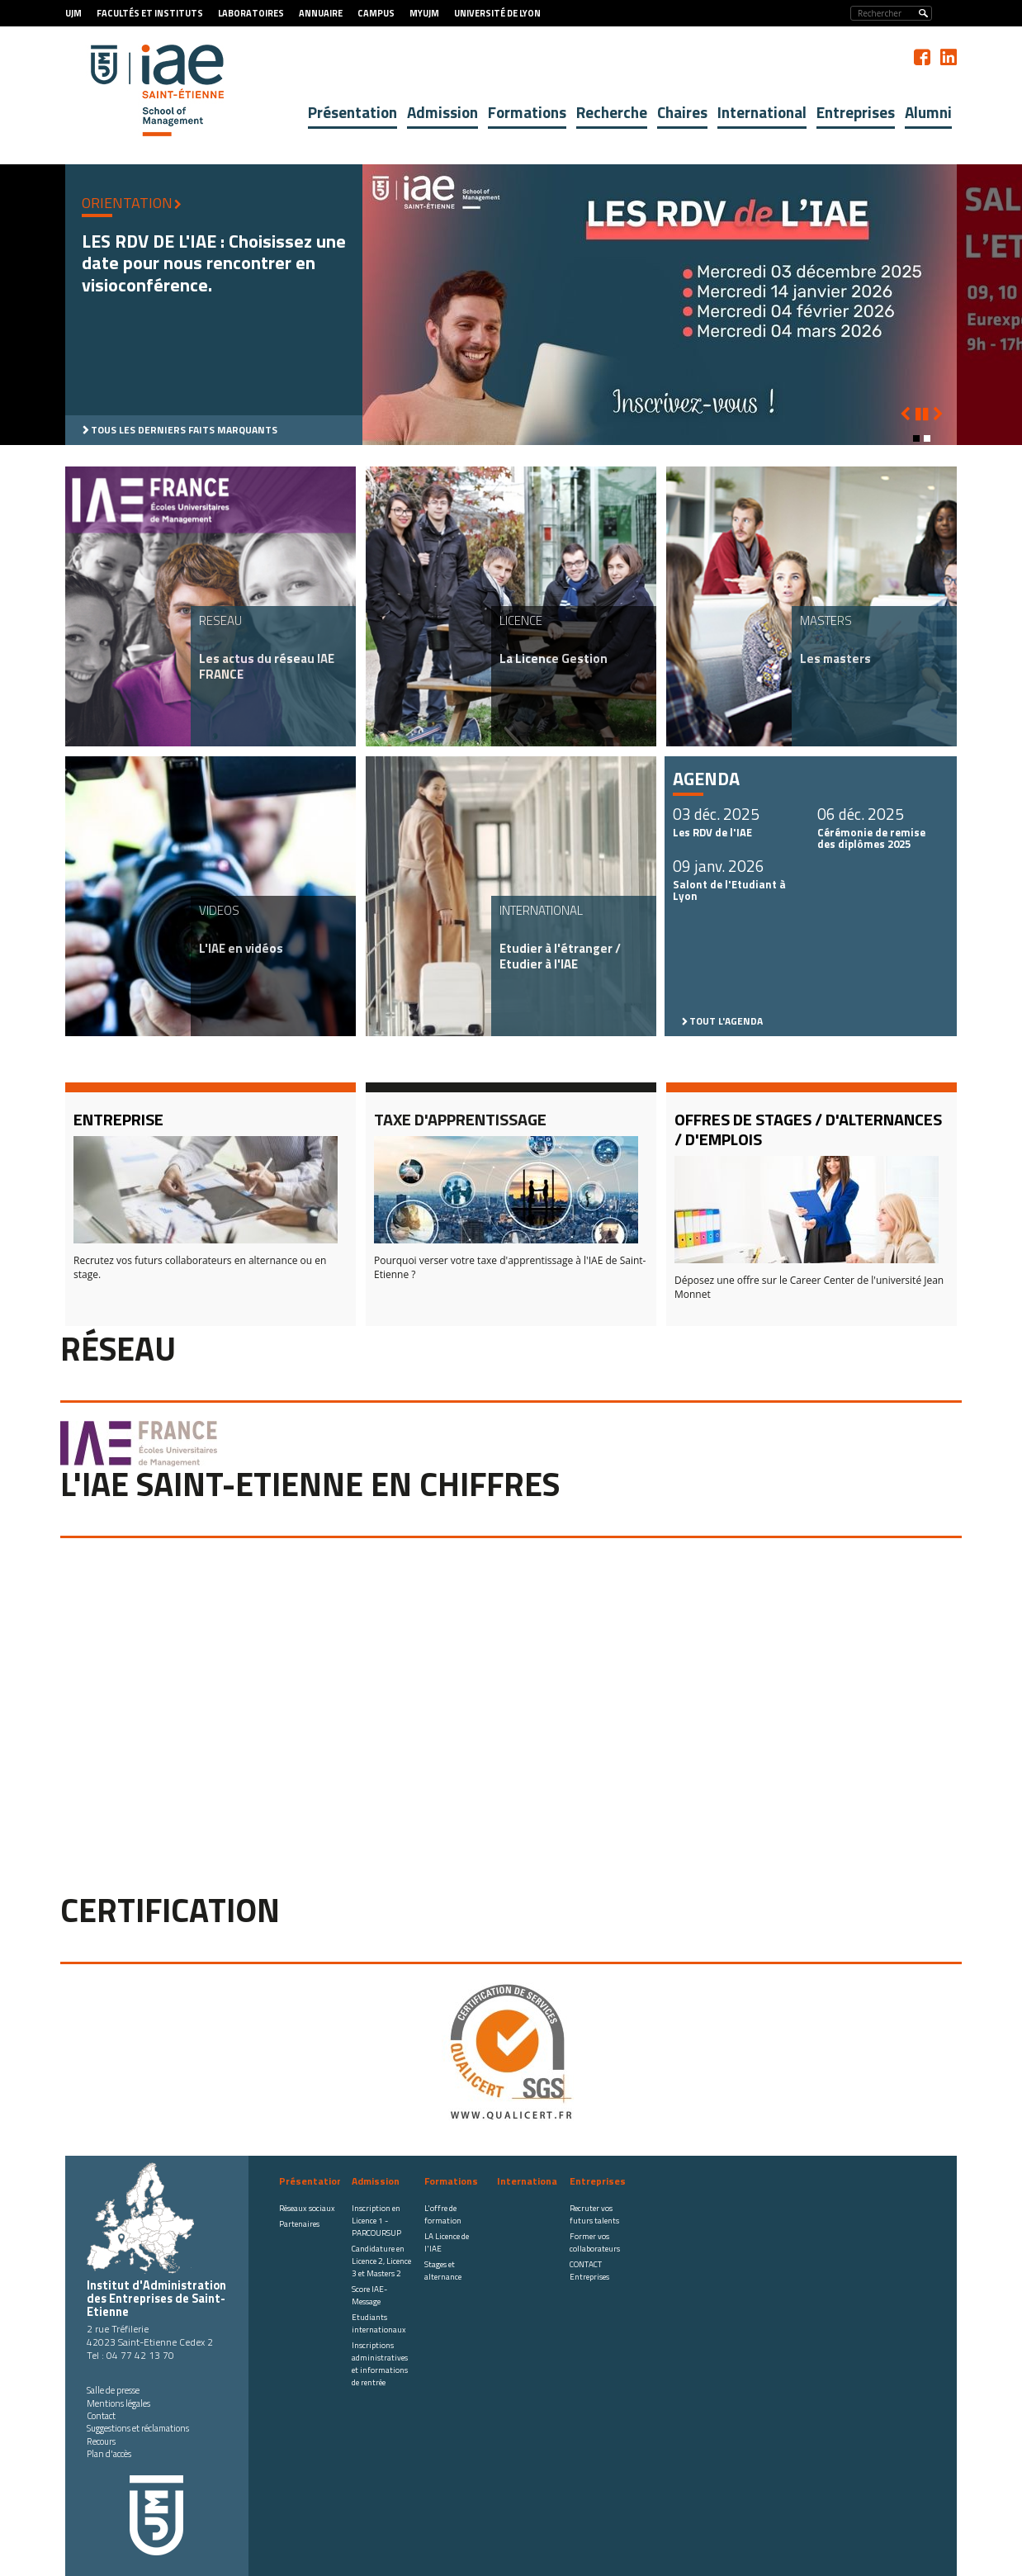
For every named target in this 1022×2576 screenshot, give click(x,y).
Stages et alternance (442, 2270)
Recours (101, 2441)
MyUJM (424, 13)
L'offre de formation (442, 2214)
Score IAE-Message (369, 2295)
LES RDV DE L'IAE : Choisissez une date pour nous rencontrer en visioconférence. (214, 263)
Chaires (682, 112)
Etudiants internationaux (379, 2323)
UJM (73, 13)
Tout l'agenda (726, 1021)
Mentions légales (118, 2403)
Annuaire (321, 13)
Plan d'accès (109, 2453)
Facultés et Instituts (150, 13)
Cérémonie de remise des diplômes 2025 (871, 838)
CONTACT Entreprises (589, 2270)
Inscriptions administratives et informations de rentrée (380, 2364)
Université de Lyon (497, 13)
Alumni (928, 112)
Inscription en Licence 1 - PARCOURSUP (376, 2220)
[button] (916, 438)
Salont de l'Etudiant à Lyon (729, 890)
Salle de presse (113, 2390)
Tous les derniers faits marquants (184, 430)
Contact (101, 2415)
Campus (376, 13)
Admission (442, 112)
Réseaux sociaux (307, 2208)
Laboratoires (251, 13)
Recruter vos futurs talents (594, 2214)
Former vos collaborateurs (595, 2242)
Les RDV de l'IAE (712, 832)
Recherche (611, 112)
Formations (527, 112)
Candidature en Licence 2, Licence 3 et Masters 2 (381, 2261)
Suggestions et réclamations (138, 2428)
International (762, 112)
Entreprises (855, 112)
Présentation (352, 112)
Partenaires (299, 2224)
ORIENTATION (127, 203)
